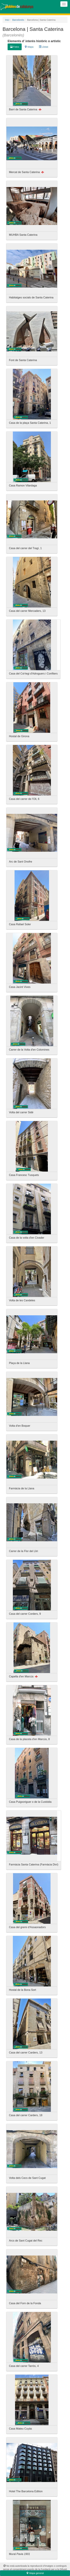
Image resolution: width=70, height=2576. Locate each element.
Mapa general (35, 2573)
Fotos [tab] (14, 46)
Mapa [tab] (29, 46)
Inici (7, 20)
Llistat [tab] (43, 46)
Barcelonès (18, 20)
